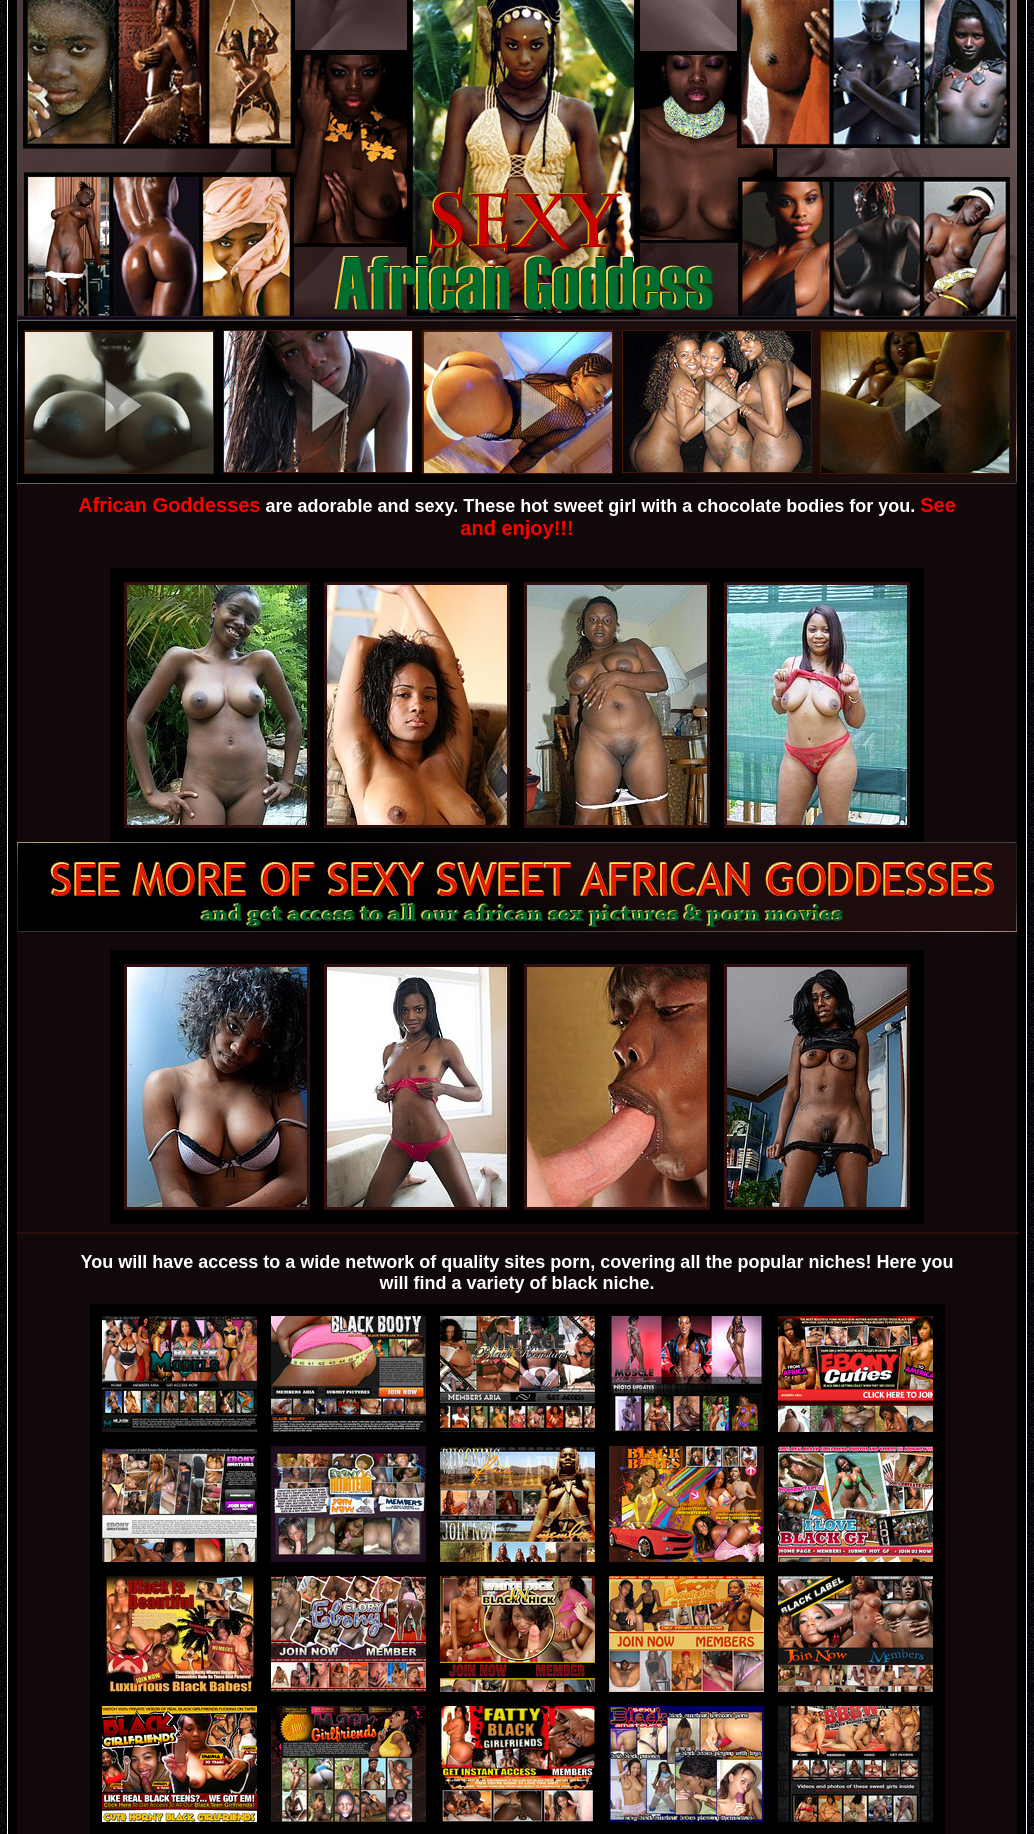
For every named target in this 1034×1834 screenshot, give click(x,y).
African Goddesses (169, 505)
